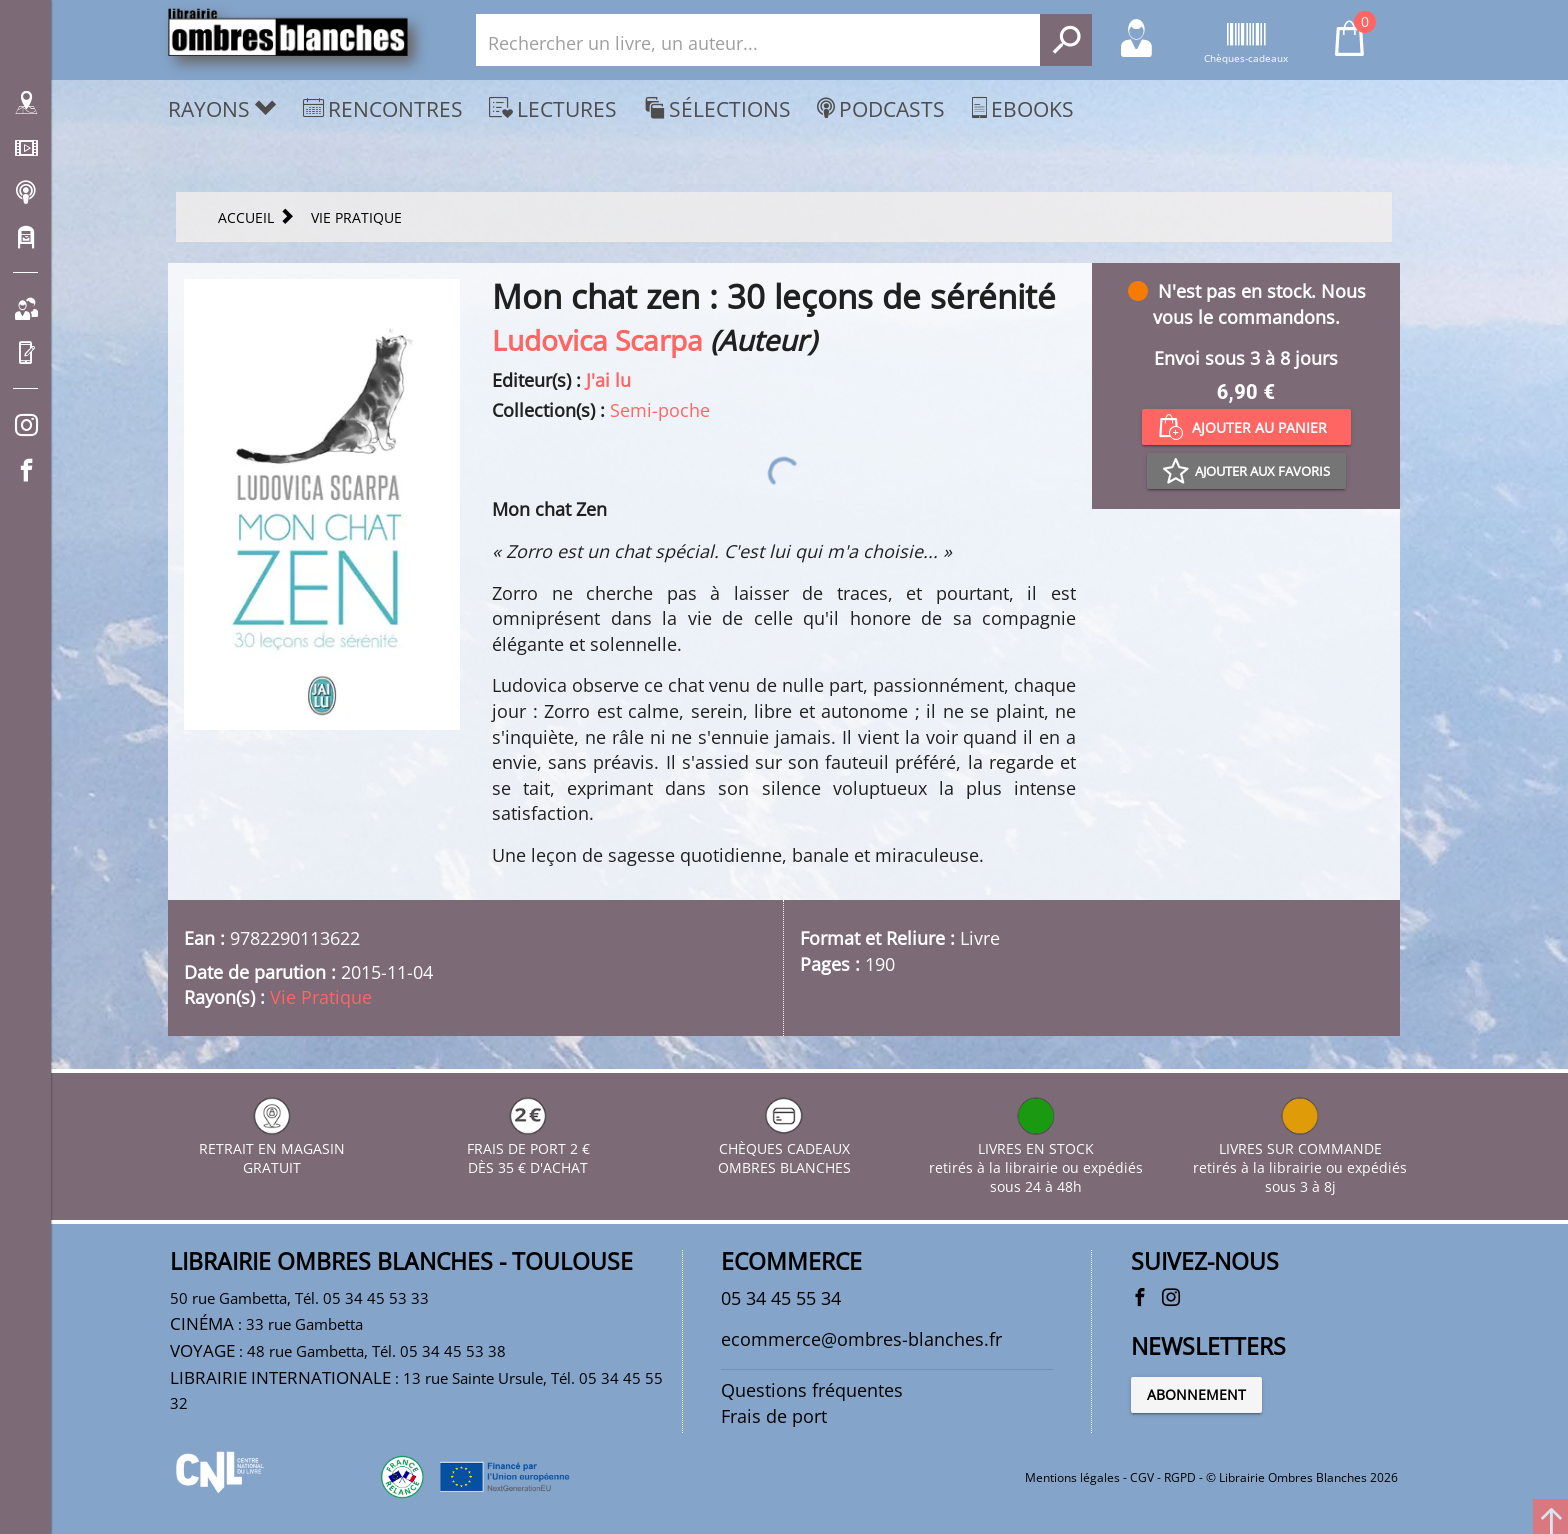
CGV (1142, 1477)
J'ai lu (608, 380)
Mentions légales (1072, 1477)
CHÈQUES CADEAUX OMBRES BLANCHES (784, 1148)
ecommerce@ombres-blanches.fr (861, 1339)
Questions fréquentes (812, 1390)
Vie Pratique (321, 997)
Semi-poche (660, 410)
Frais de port (774, 1416)
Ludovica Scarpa (597, 340)
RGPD (1180, 1477)
